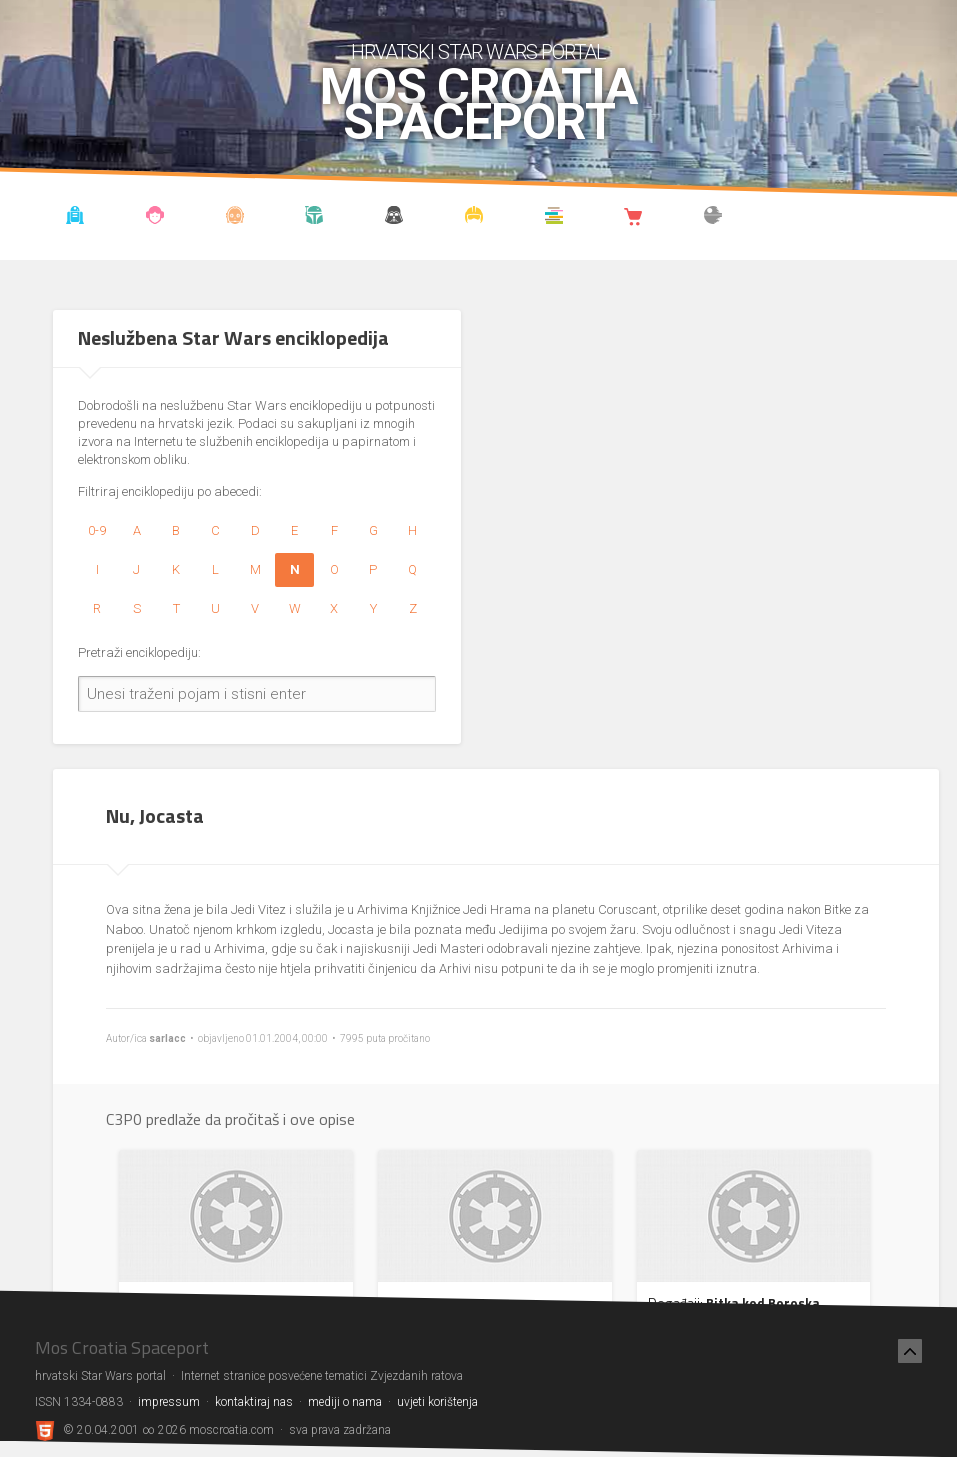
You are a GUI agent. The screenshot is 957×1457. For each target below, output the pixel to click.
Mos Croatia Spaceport (478, 105)
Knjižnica (553, 218)
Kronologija (314, 218)
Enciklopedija (234, 218)
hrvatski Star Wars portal (478, 52)
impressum (169, 1402)
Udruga (394, 218)
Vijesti (75, 218)
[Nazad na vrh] (910, 1351)
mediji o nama (345, 1402)
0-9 (97, 530)
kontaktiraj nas (254, 1402)
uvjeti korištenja (437, 1402)
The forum (713, 218)
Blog (155, 218)
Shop (633, 218)
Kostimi (474, 218)
